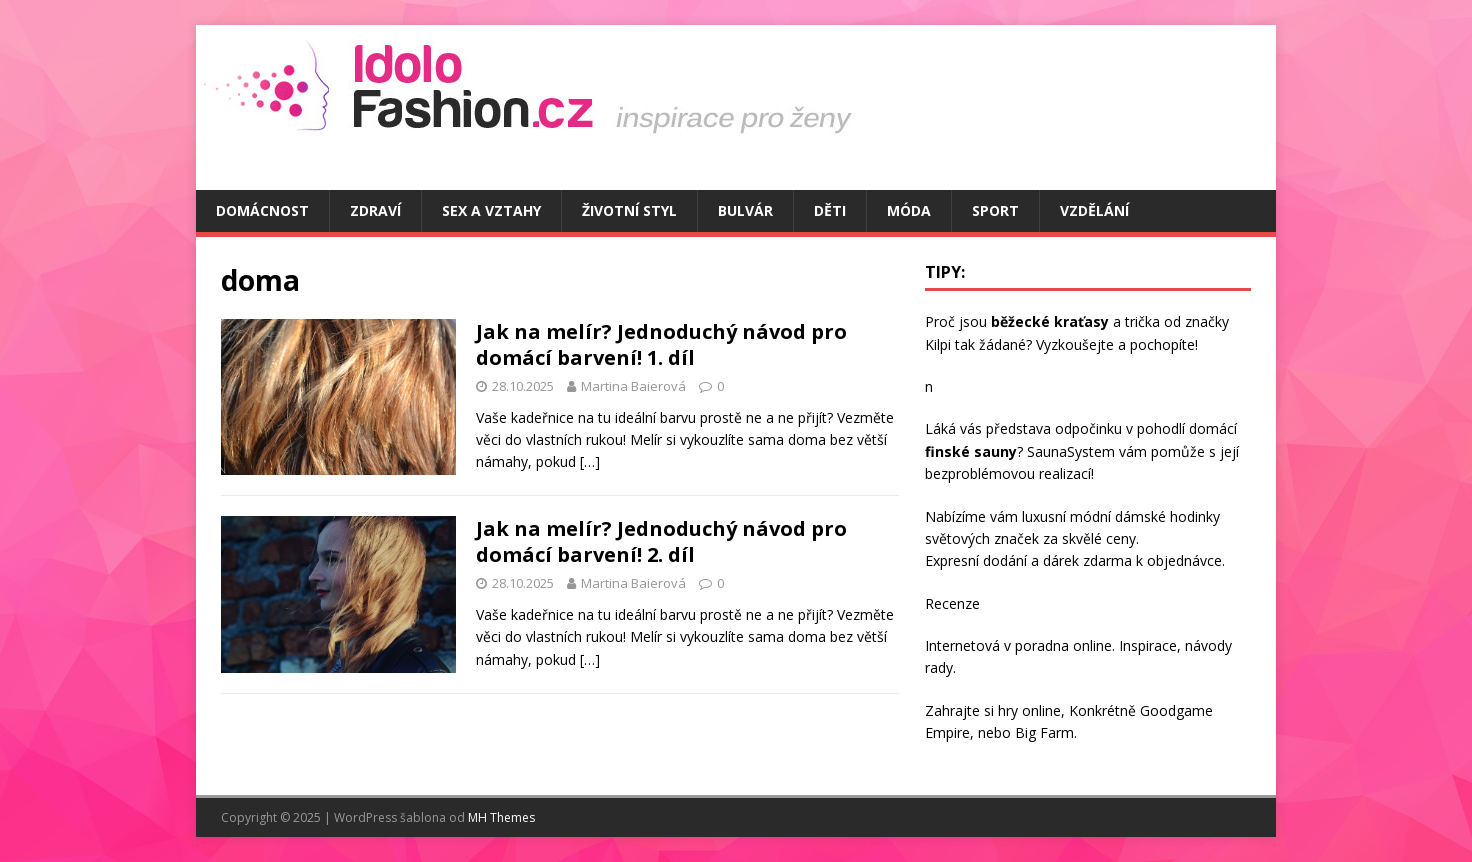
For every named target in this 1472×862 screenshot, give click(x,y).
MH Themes (501, 817)
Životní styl (629, 210)
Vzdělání (1094, 210)
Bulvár (745, 210)
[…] (590, 461)
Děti (830, 210)
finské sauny (971, 451)
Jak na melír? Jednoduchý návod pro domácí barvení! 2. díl (661, 541)
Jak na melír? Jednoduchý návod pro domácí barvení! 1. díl (661, 344)
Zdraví (375, 210)
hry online (1029, 710)
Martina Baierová (633, 386)
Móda (909, 210)
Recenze (952, 603)
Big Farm (1044, 732)
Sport (995, 210)
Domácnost (262, 210)
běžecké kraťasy (1050, 321)
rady (939, 667)
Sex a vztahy (491, 210)
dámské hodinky (1167, 516)
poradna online (1063, 645)
